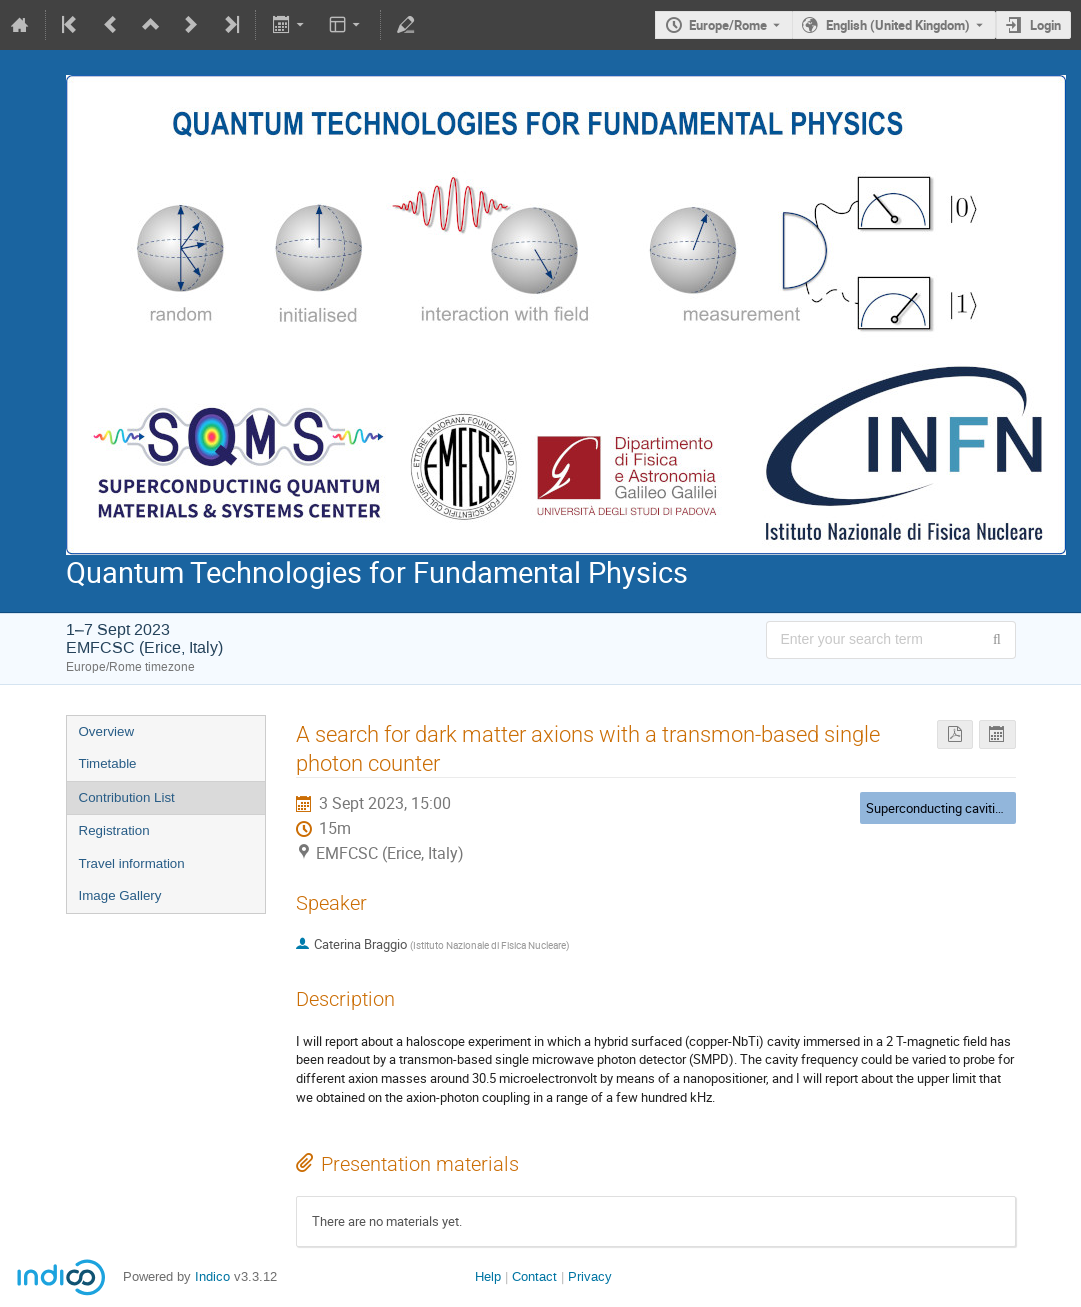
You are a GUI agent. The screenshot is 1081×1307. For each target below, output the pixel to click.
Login (1045, 25)
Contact (534, 1276)
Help (488, 1276)
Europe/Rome (728, 25)
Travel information (132, 863)
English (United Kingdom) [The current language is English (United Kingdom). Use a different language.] (898, 25)
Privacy (590, 1276)
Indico (212, 1276)
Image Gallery (120, 895)
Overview (107, 731)
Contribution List (127, 797)
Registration (114, 830)
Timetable (108, 763)
